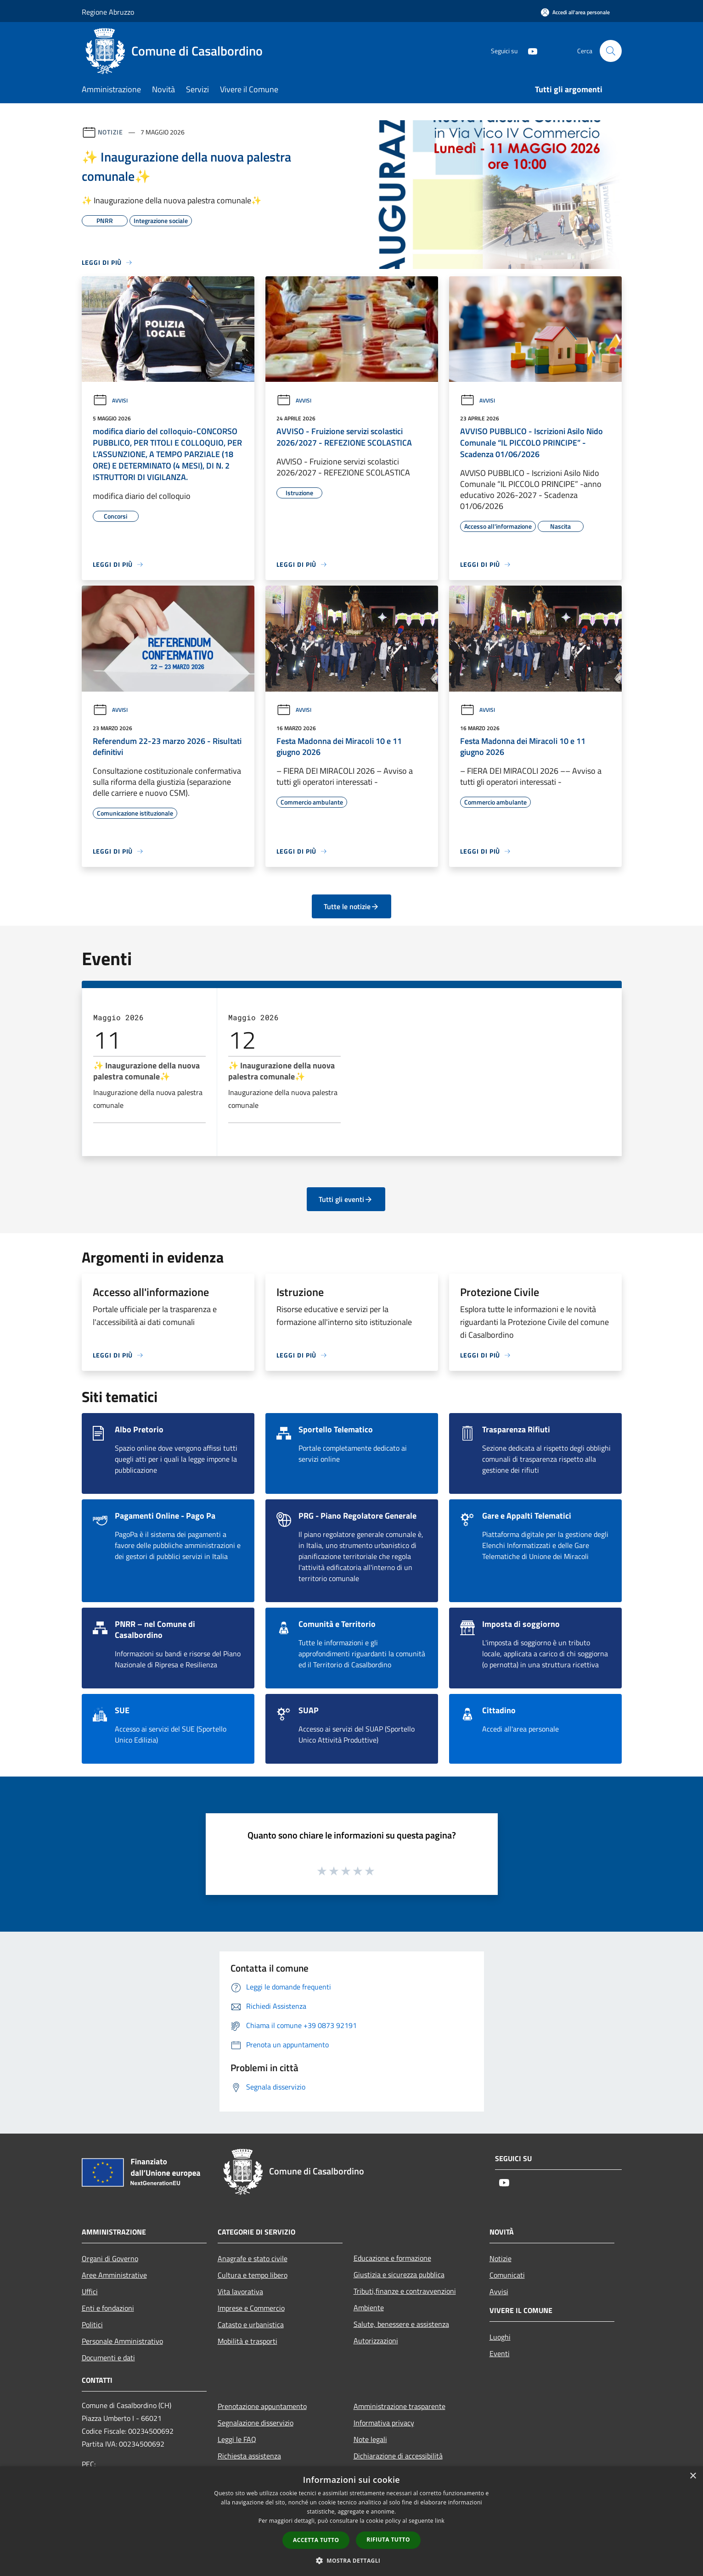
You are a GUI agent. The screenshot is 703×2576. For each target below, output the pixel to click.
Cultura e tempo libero (252, 2274)
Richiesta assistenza (249, 2455)
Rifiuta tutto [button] (388, 2539)
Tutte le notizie (351, 906)
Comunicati (507, 2274)
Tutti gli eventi (346, 1199)
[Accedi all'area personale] (575, 12)
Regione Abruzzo (108, 11)
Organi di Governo (110, 2258)
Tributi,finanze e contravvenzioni (405, 2291)
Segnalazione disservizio (255, 2422)
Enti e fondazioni (108, 2307)
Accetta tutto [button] (316, 2540)
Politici (92, 2324)
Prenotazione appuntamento (262, 2406)
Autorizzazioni (376, 2340)
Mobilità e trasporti (247, 2341)
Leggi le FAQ (237, 2439)
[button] (352, 2560)
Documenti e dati (108, 2357)
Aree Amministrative (114, 2274)
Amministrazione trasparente (399, 2406)
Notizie (110, 132)
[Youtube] (529, 51)
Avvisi (110, 400)
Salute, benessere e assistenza (401, 2324)
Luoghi (500, 2336)
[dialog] (351, 2521)
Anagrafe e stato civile (252, 2258)
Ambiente (369, 2307)
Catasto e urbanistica (251, 2324)
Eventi (499, 2353)
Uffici (90, 2291)
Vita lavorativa (240, 2291)
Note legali (370, 2439)
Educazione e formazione (392, 2257)
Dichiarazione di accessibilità (398, 2455)
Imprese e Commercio (251, 2307)
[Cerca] (611, 51)
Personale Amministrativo (122, 2341)
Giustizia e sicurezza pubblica (399, 2274)
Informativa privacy (384, 2422)
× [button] (692, 2476)
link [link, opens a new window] (439, 2521)
